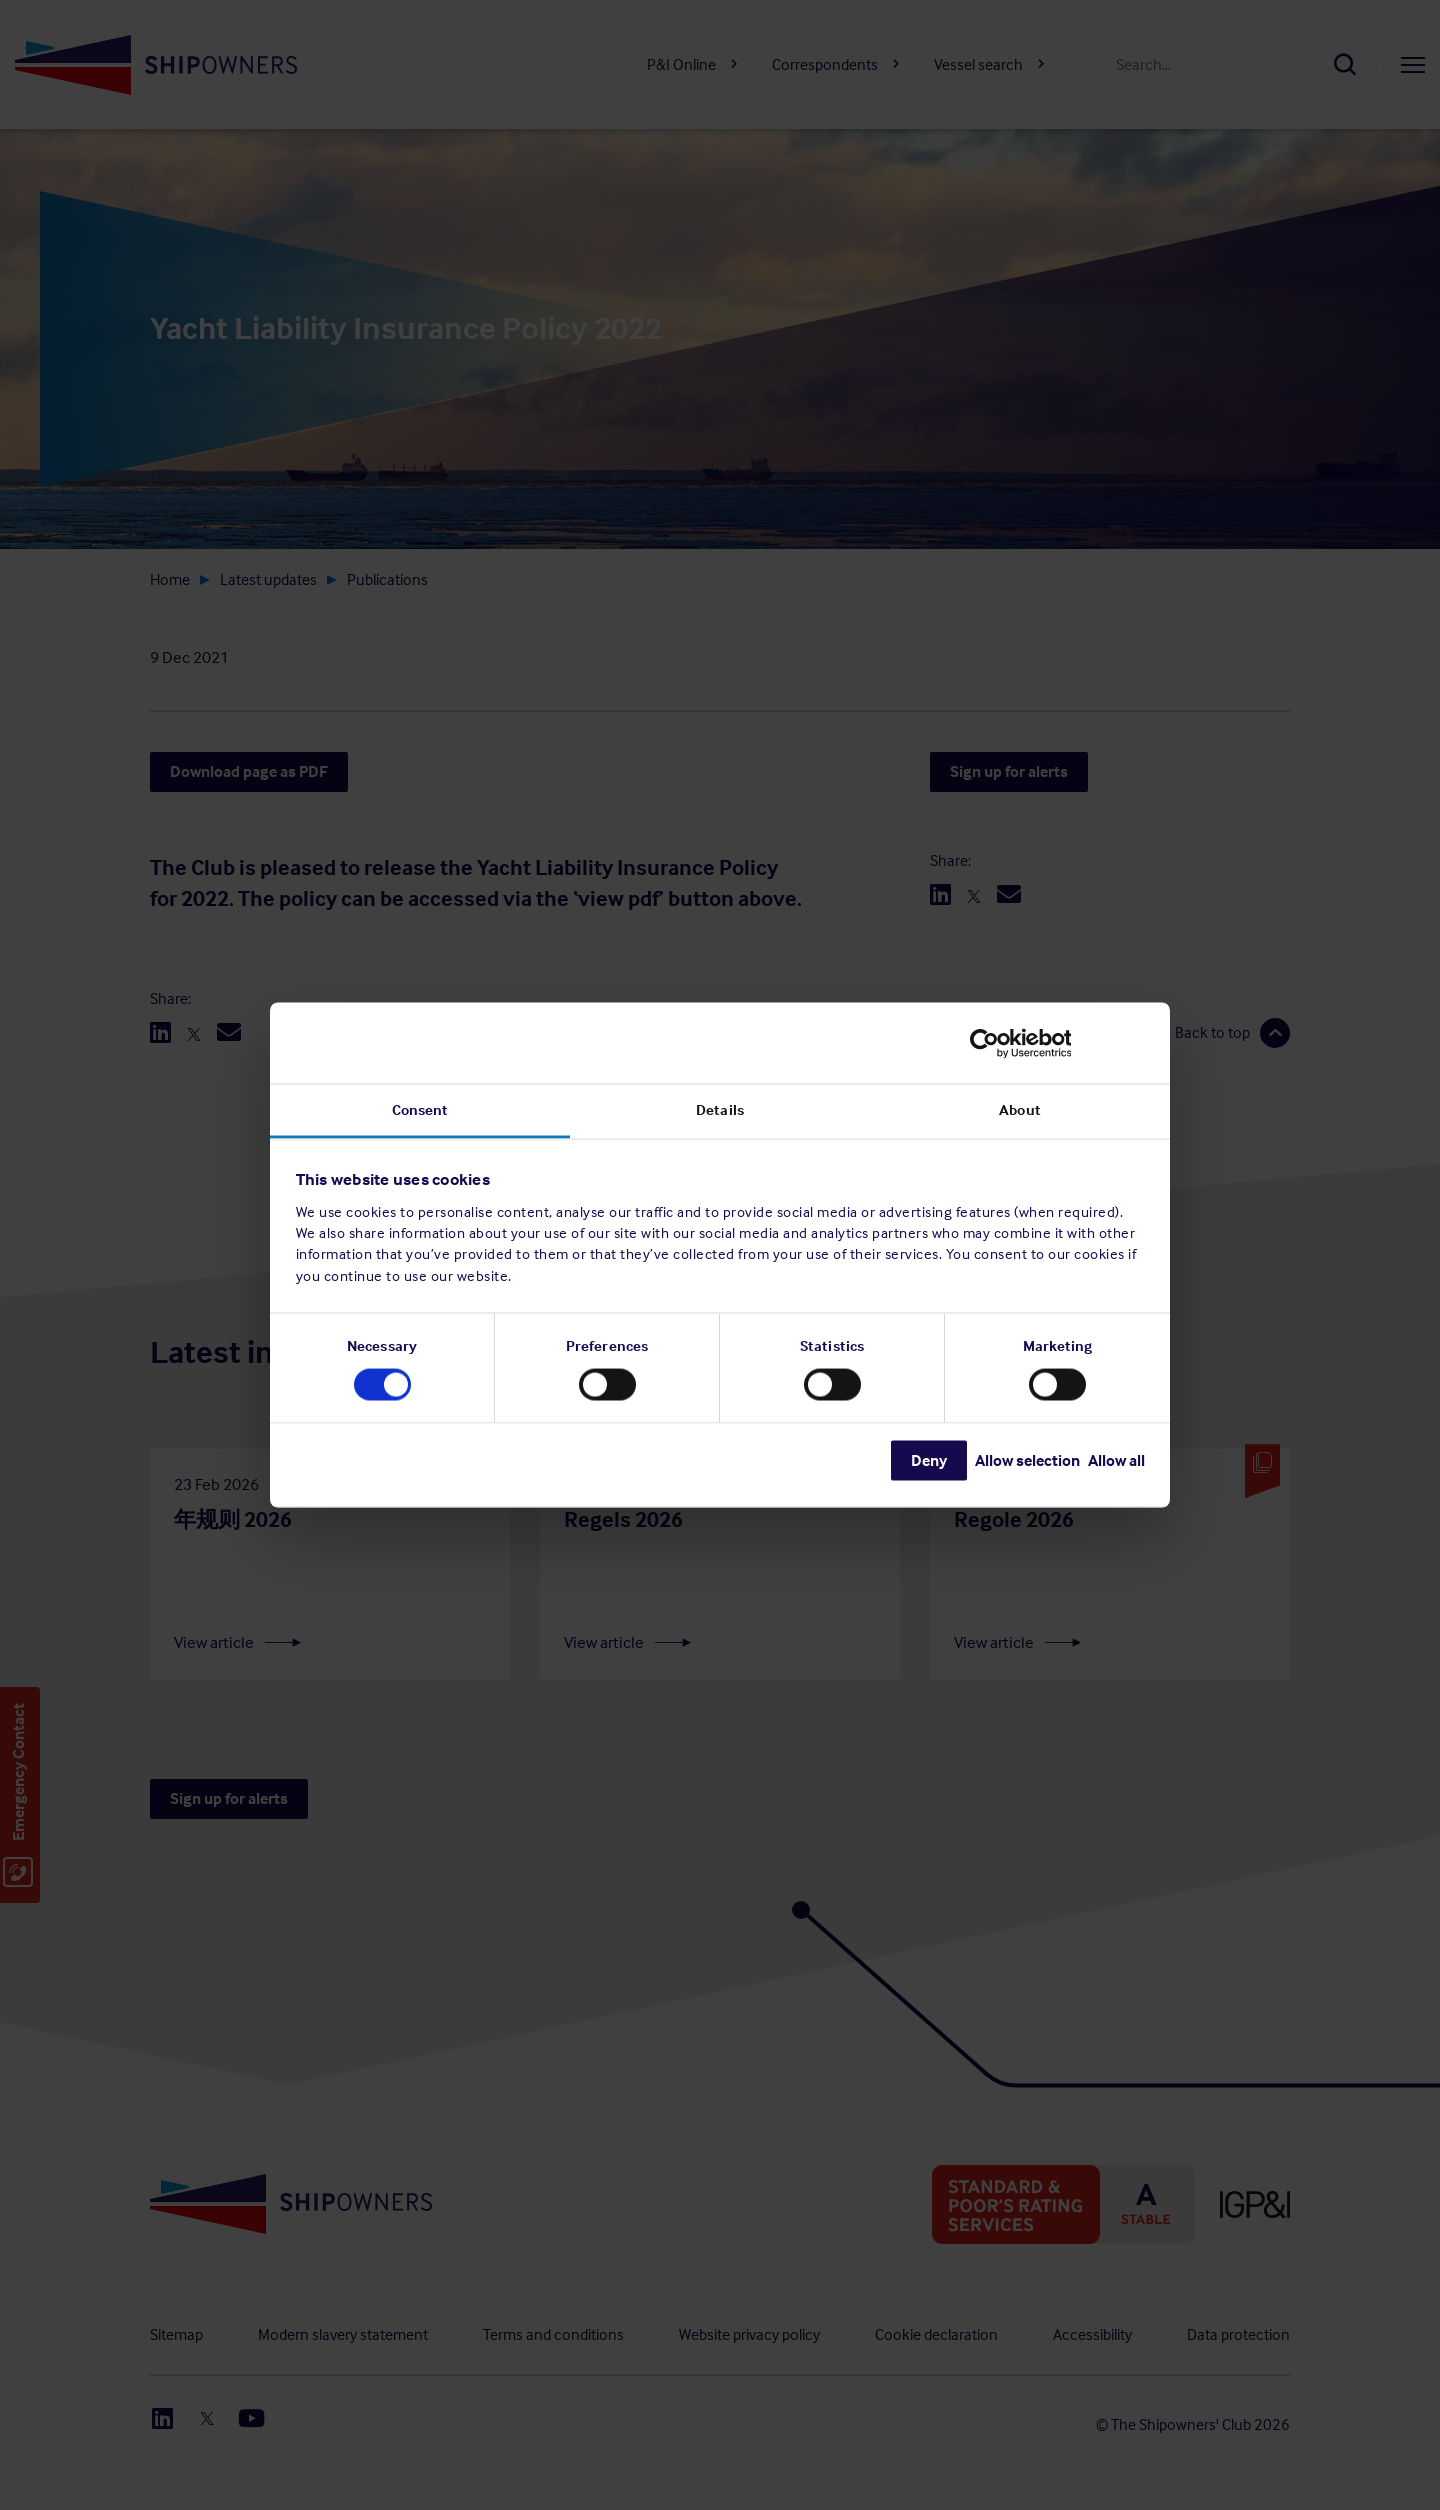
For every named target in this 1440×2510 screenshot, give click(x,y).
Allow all (1116, 1460)
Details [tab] (720, 1110)
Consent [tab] (420, 1110)
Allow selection (1027, 1460)
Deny (929, 1460)
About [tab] (1020, 1110)
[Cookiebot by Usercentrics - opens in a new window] (1057, 1043)
